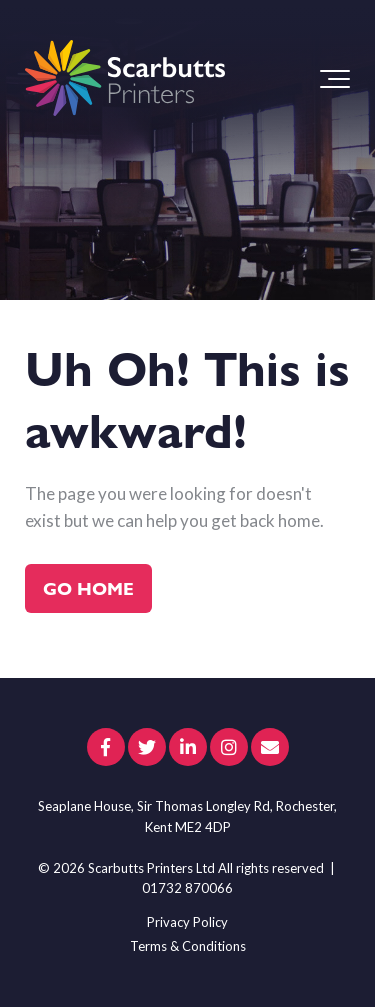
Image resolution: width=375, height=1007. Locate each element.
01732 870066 (187, 888)
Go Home (88, 587)
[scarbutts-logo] (125, 79)
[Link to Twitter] (147, 747)
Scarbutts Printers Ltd (151, 868)
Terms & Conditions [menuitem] (188, 946)
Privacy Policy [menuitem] (187, 922)
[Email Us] (270, 747)
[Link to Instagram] (229, 747)
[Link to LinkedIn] (188, 747)
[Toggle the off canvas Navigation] (335, 79)
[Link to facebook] (106, 747)
